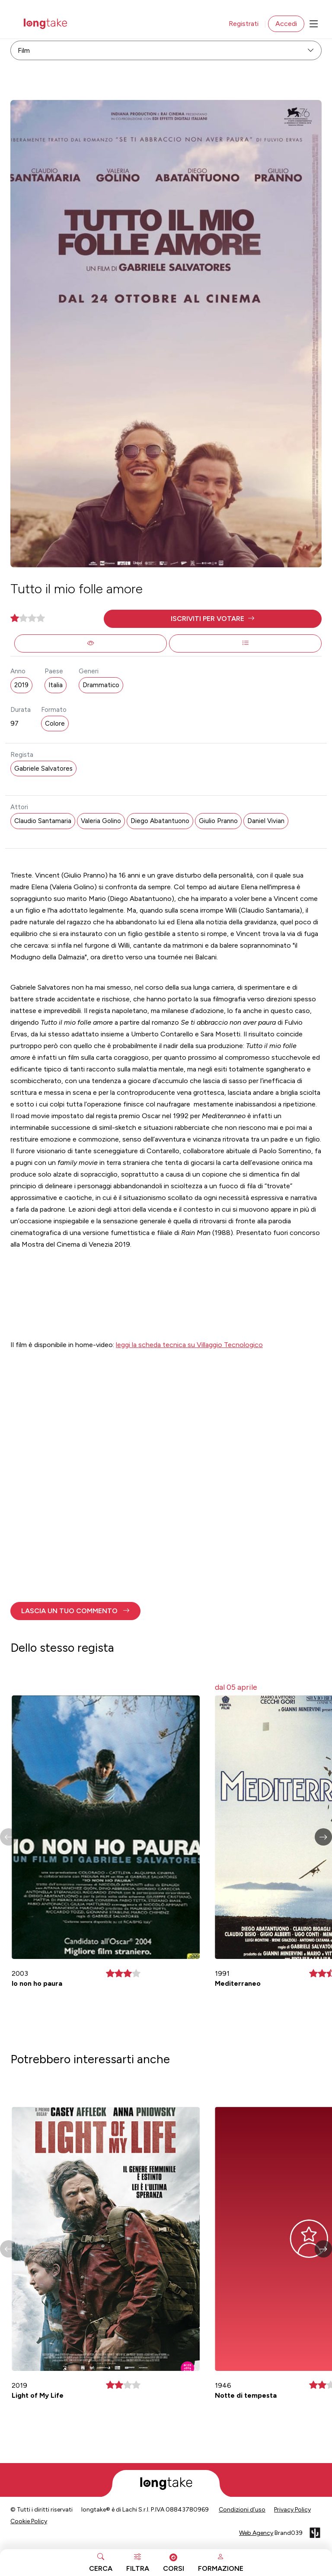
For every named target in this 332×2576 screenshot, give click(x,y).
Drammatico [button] (101, 685)
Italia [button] (55, 685)
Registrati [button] (244, 23)
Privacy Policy (292, 2509)
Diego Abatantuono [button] (160, 821)
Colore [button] (55, 723)
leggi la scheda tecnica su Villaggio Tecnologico (189, 1345)
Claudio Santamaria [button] (42, 821)
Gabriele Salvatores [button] (43, 768)
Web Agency (256, 2533)
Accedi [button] (286, 23)
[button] (213, 619)
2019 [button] (21, 685)
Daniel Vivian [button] (265, 821)
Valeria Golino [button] (101, 821)
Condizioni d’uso (242, 2509)
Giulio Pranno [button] (218, 821)
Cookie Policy (28, 2521)
